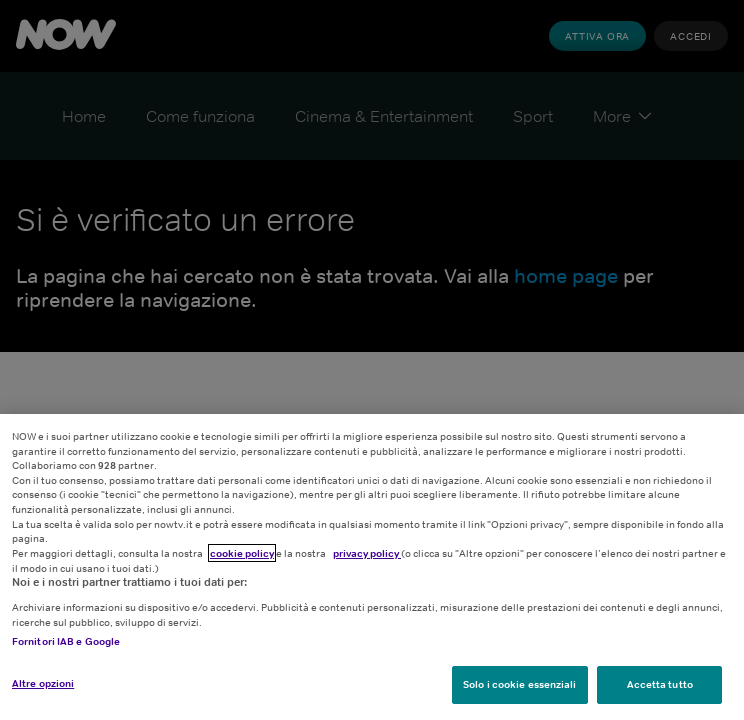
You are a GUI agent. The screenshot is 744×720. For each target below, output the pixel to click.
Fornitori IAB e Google (66, 641)
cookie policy (242, 553)
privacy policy (367, 553)
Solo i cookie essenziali (519, 684)
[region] (372, 567)
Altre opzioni (43, 683)
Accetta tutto (660, 684)
